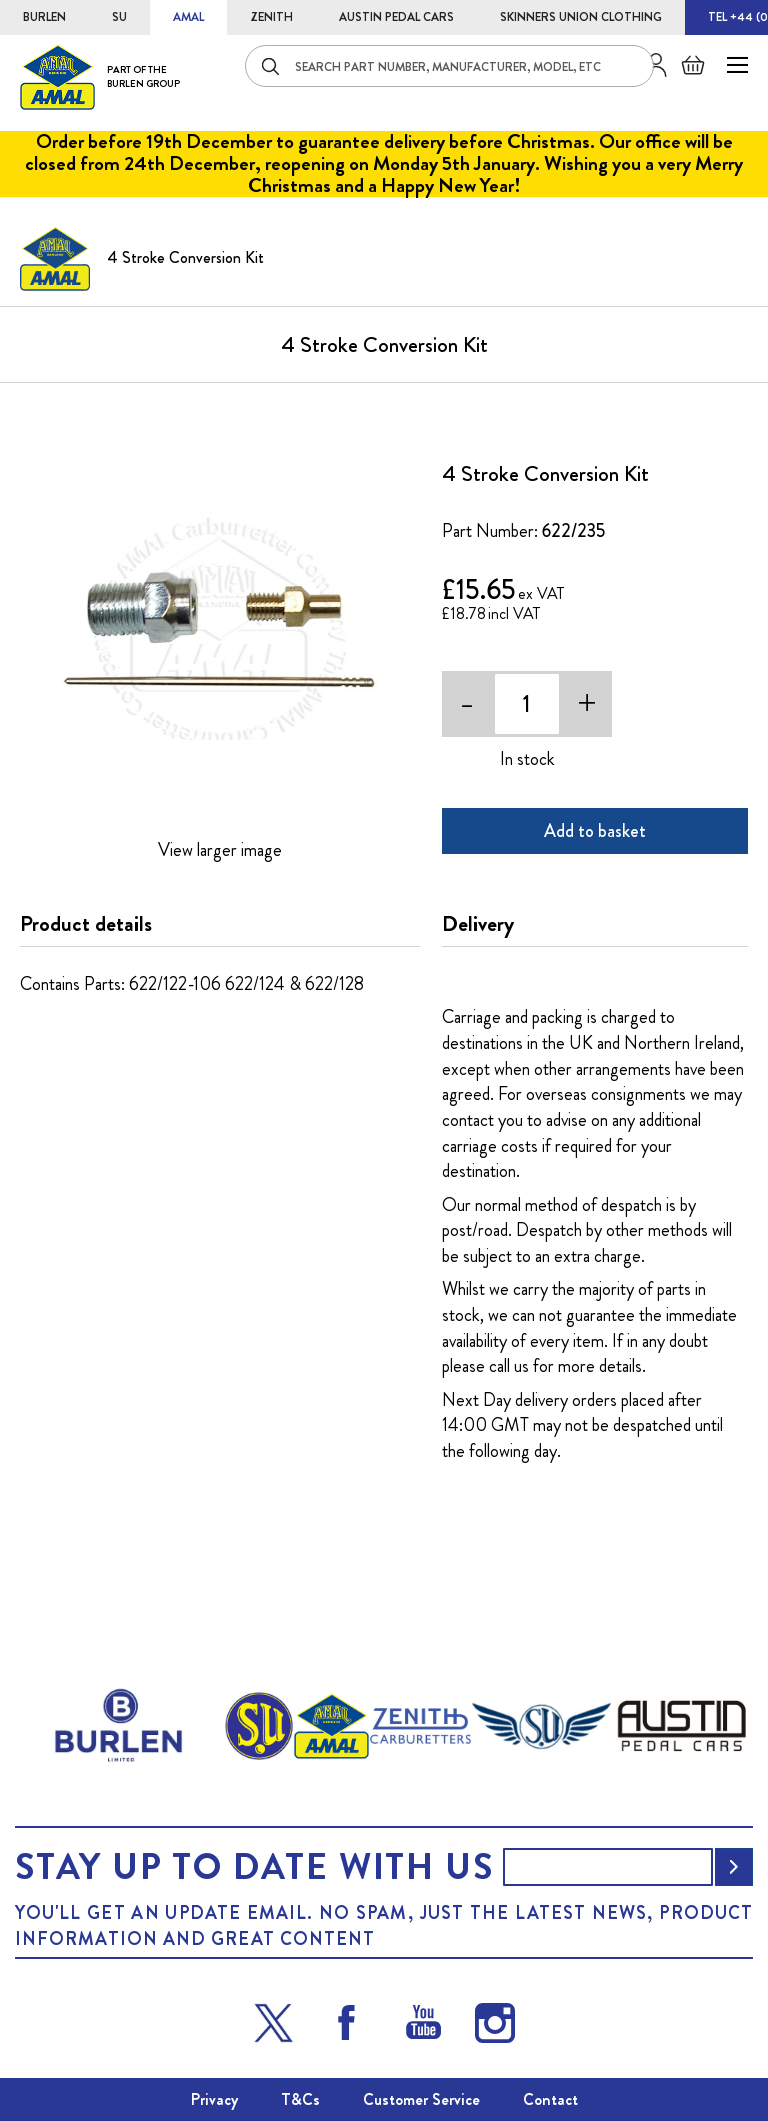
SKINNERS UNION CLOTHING (581, 17)
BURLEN (44, 17)
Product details (86, 924)
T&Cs (300, 2099)
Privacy (214, 2099)
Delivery (478, 924)
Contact (550, 2099)
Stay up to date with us (254, 1867)
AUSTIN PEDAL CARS (396, 17)
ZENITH (271, 17)
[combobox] (449, 66)
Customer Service (421, 2099)
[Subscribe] (734, 1867)
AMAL (188, 17)
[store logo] (100, 76)
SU (119, 17)
